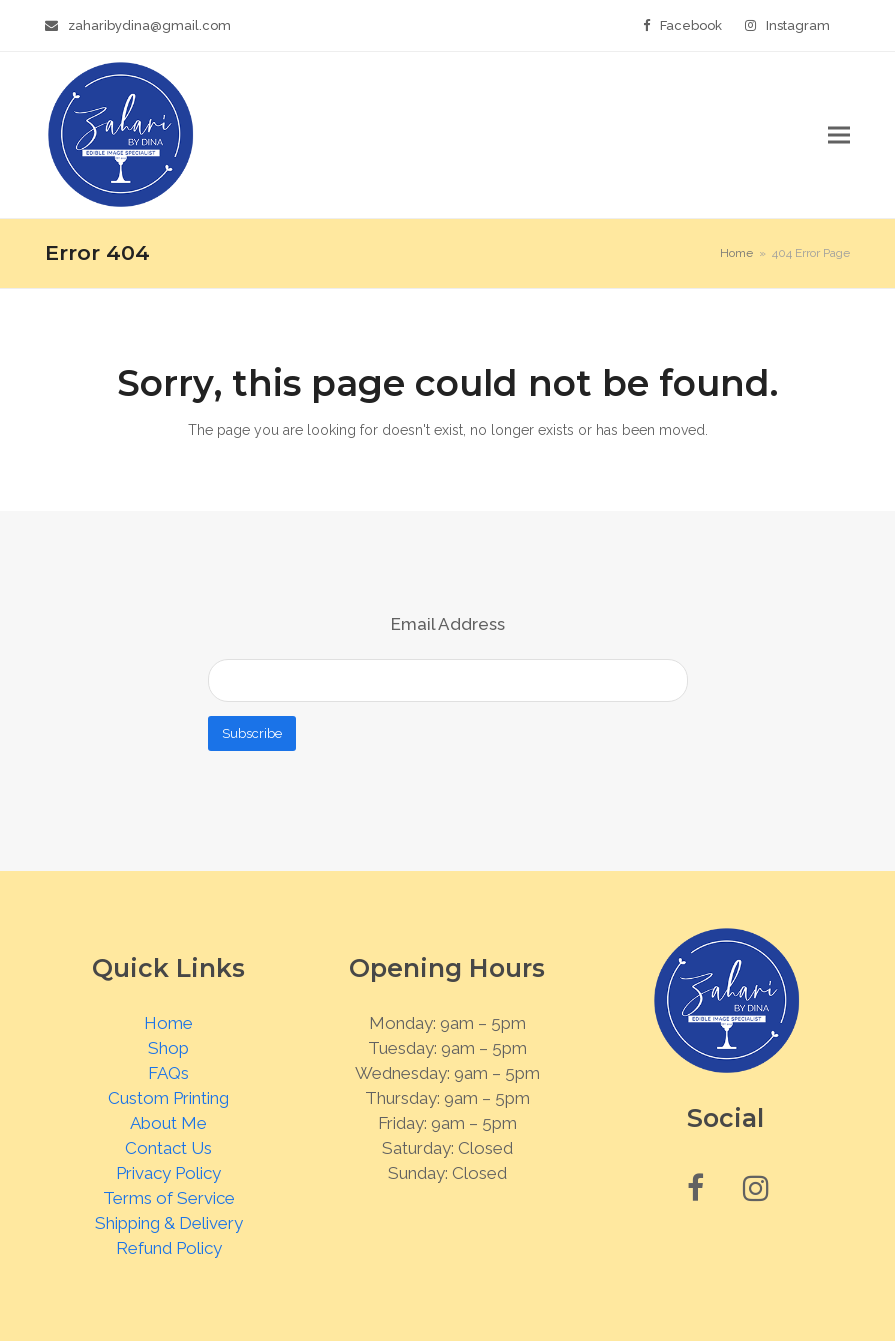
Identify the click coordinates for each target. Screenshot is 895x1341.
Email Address (448, 624)
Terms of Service (169, 1198)
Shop (168, 1048)
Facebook (691, 25)
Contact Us (168, 1148)
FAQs (168, 1073)
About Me (168, 1123)
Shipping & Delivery (169, 1223)
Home (168, 1023)
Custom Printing (168, 1098)
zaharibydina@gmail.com (149, 25)
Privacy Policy (168, 1173)
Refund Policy (169, 1248)
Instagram (798, 25)
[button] (839, 135)
